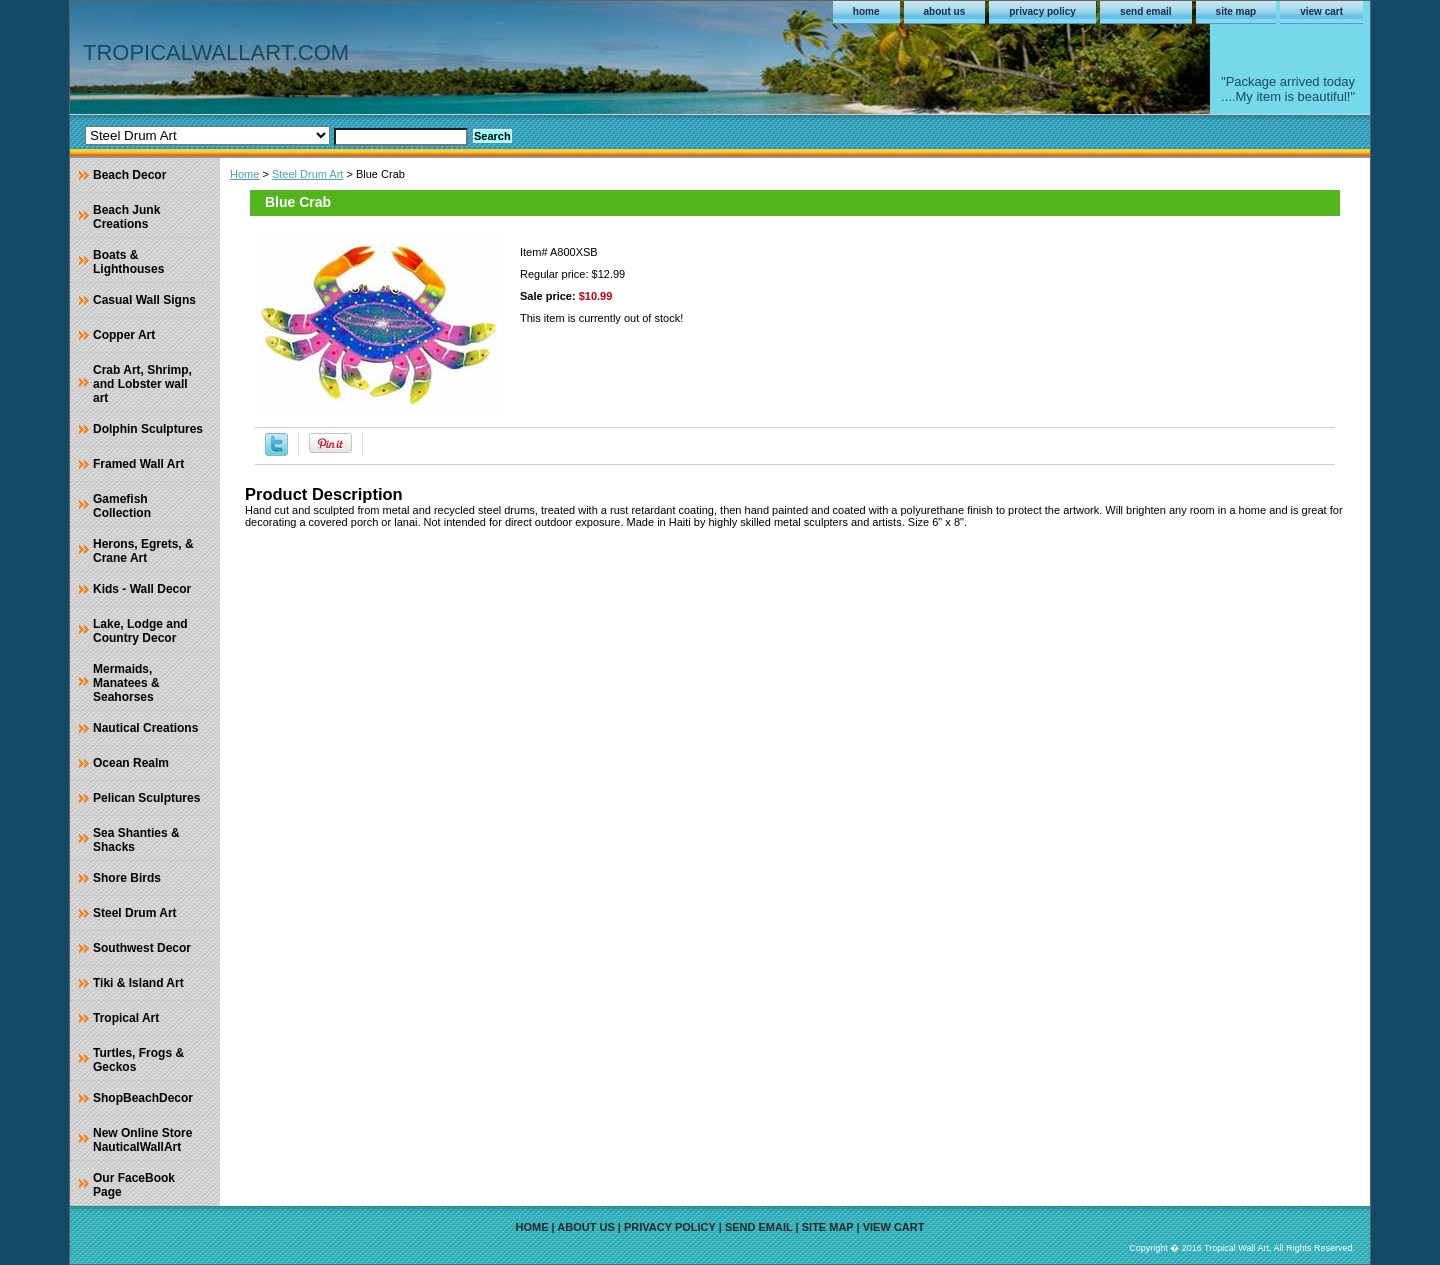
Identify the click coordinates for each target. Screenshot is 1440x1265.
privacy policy (1042, 11)
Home (244, 174)
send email (1146, 11)
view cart (1321, 11)
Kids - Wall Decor (142, 589)
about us (945, 11)
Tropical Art (126, 1018)
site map (1236, 11)
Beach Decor (129, 175)
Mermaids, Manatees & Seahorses (126, 683)
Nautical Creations (145, 728)
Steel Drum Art (308, 174)
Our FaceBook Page (134, 1185)
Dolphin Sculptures (148, 429)
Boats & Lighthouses (128, 262)
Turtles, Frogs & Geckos (138, 1060)
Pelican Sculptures (146, 798)
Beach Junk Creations (126, 217)
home (866, 11)
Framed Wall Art (138, 464)
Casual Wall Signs (144, 300)
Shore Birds (127, 878)
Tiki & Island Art (138, 983)
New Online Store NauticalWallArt (142, 1140)
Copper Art (124, 335)
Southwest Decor (142, 948)
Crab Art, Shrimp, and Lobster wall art (142, 384)
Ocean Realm (131, 763)
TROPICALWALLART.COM (216, 52)
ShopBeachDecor (143, 1098)
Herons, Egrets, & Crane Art (143, 551)
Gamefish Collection (122, 506)
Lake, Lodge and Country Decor (140, 631)
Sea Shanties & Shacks (136, 840)
